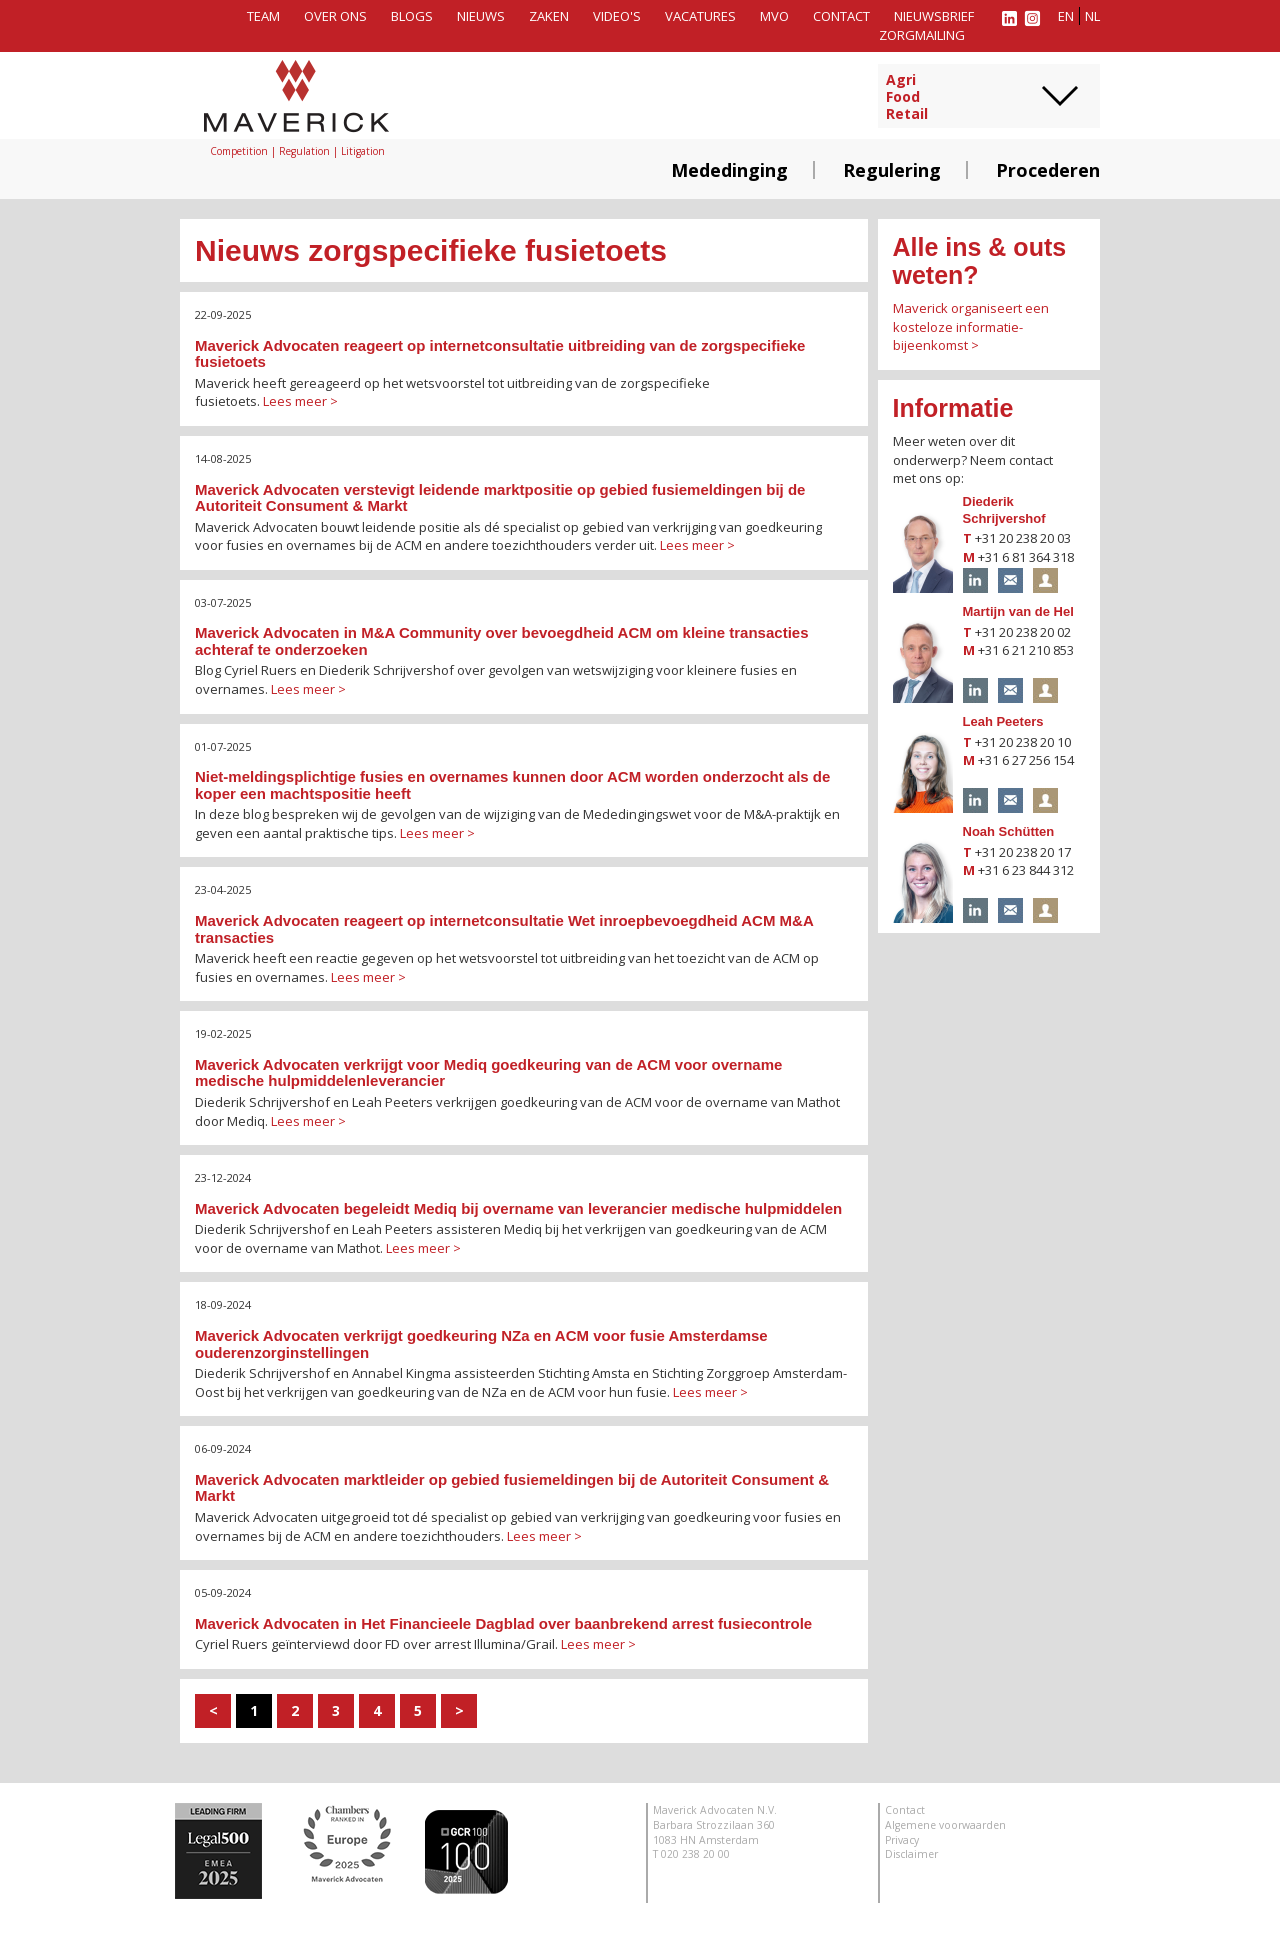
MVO (774, 16)
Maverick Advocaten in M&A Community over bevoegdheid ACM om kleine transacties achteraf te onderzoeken (501, 641)
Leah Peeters (1003, 721)
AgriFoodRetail (907, 97)
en (1066, 16)
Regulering (892, 170)
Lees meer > (300, 401)
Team (263, 16)
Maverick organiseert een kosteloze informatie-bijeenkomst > (971, 326)
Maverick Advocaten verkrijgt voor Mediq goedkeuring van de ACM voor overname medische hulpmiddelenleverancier (488, 1073)
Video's (617, 16)
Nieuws (481, 16)
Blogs (412, 16)
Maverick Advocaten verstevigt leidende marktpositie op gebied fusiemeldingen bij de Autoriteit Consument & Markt (500, 498)
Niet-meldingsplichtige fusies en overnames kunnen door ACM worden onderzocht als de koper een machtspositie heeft (512, 785)
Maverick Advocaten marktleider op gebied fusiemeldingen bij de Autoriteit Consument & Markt (512, 1488)
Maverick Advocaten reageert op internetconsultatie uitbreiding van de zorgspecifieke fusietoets (500, 354)
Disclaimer (911, 1854)
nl (1092, 16)
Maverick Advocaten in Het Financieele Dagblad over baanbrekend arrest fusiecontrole (503, 1623)
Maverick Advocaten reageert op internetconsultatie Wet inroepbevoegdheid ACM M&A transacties (504, 929)
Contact (841, 16)
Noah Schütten (1009, 831)
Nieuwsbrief (934, 16)
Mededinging (729, 170)
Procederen (1048, 170)
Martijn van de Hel (1018, 611)
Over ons (335, 16)
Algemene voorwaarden (945, 1825)
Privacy (902, 1840)
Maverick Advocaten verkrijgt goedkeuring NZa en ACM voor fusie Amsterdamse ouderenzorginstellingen (481, 1344)
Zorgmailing (922, 35)
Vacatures (700, 16)
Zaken (549, 16)
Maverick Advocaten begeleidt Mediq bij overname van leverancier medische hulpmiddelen (518, 1208)
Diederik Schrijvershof (1004, 510)
